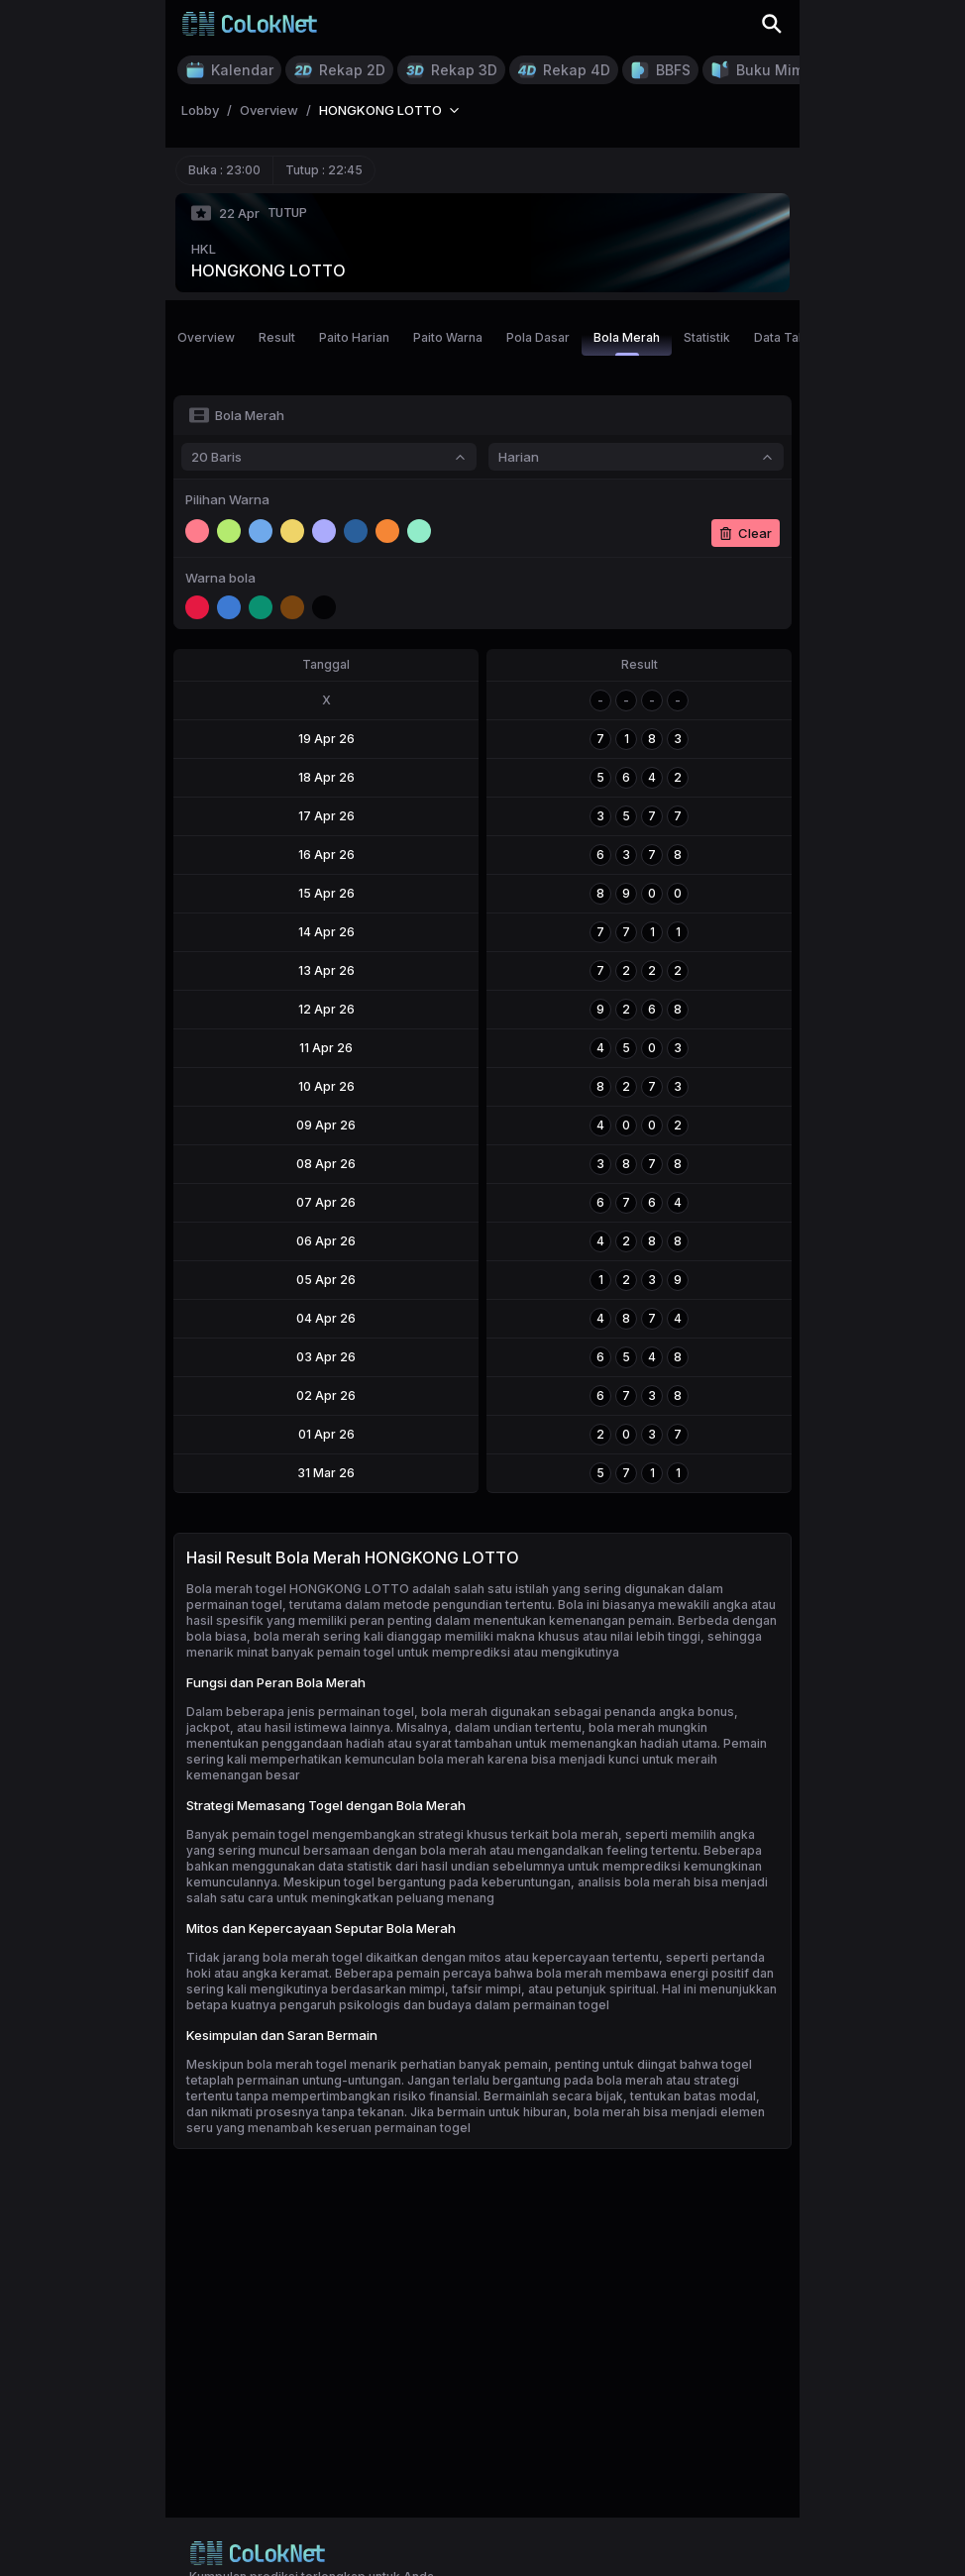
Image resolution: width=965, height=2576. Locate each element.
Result (277, 337)
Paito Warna (447, 337)
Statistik (707, 337)
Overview (206, 337)
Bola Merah (626, 343)
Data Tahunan (793, 337)
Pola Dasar (538, 337)
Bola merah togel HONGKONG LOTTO (297, 1588)
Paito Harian (354, 337)
